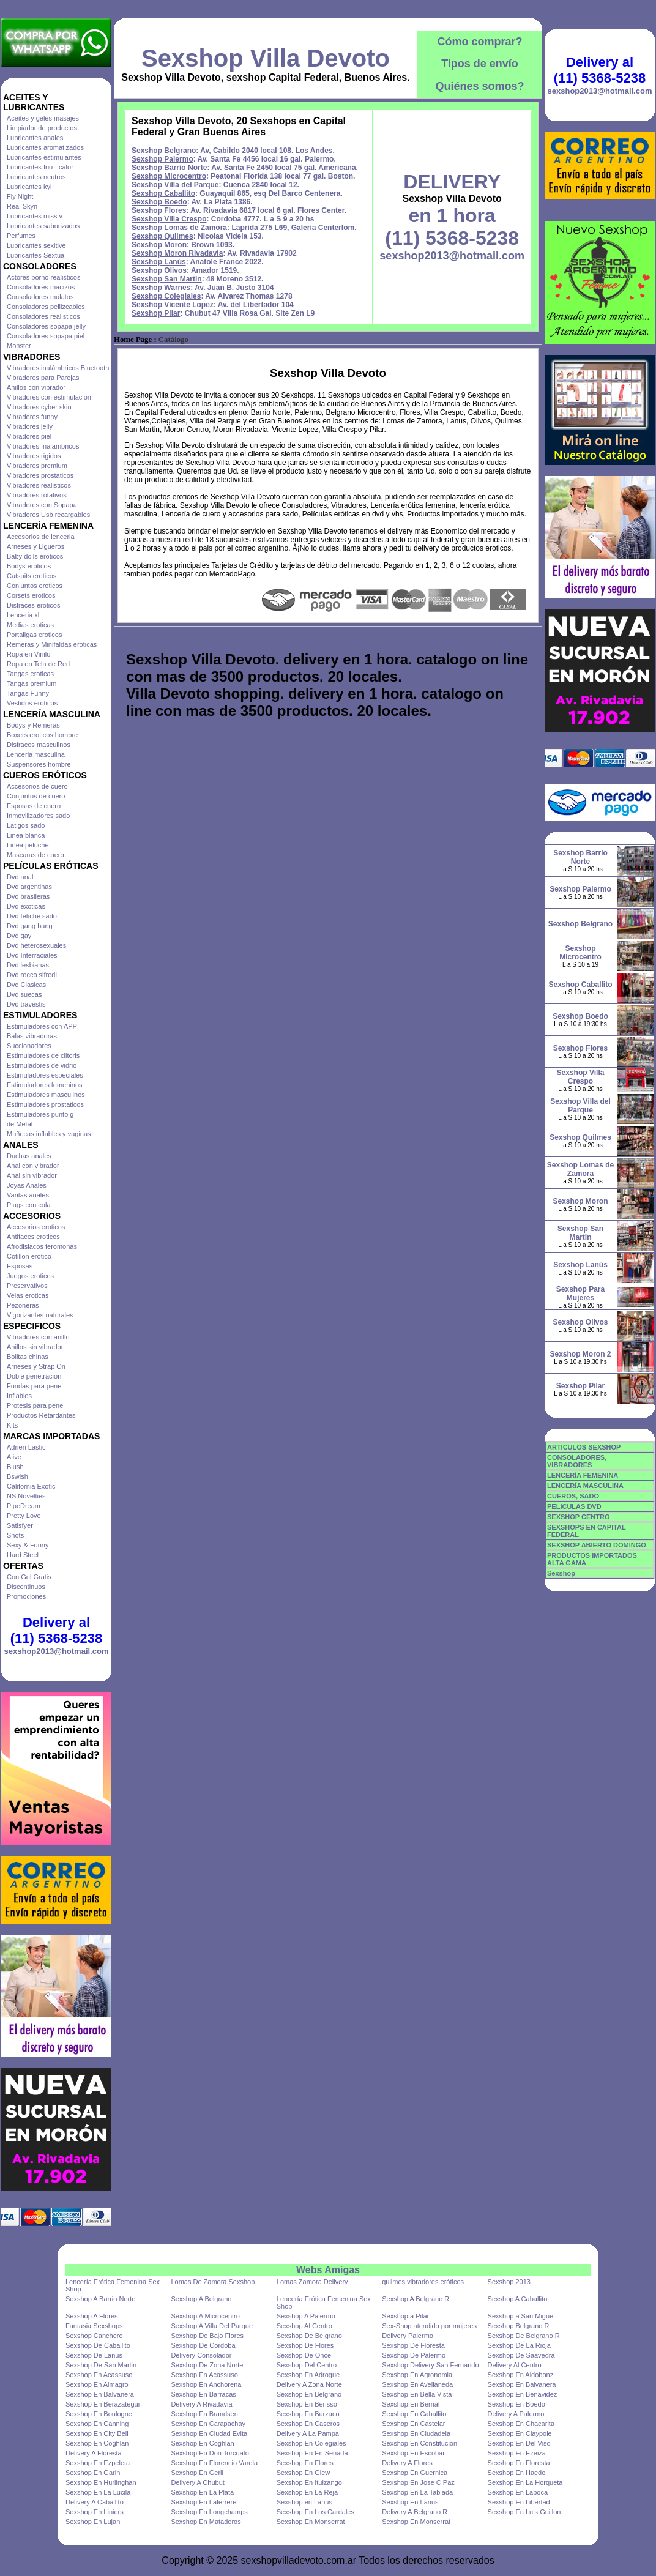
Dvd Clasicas (26, 984)
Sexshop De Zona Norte (207, 2365)
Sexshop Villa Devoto (265, 58)
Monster (19, 345)
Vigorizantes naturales (40, 1315)
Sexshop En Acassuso (98, 2374)
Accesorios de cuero (37, 786)
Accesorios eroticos (36, 1226)
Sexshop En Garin (92, 2472)
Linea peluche (28, 845)
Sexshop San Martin (167, 279)
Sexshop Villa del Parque (175, 185)
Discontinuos (26, 1586)
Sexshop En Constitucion (419, 2443)
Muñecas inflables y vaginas (49, 1133)
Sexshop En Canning (97, 2423)
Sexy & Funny (27, 1545)
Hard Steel (23, 1554)
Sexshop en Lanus (304, 2502)
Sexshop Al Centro (304, 2325)
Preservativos (27, 1285)
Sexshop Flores (159, 210)
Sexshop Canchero (94, 2335)
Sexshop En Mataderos (205, 2521)
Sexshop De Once (304, 2355)
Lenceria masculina (36, 754)
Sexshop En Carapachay (208, 2423)
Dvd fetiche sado (32, 916)
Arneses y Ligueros (35, 546)
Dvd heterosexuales (36, 945)
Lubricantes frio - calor (40, 167)
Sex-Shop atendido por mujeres (429, 2325)
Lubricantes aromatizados (45, 147)
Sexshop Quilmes (162, 236)
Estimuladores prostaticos (45, 1104)
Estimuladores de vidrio (41, 1065)
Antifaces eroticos (33, 1236)
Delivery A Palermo (516, 2414)
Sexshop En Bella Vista (417, 2394)
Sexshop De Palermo (413, 2355)
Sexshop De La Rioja (519, 2345)
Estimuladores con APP (42, 1026)
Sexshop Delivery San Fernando (430, 2365)
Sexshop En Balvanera (522, 2384)
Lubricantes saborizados (43, 225)
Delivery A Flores (407, 2462)
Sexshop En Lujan (92, 2521)
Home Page (133, 339)
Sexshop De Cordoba (203, 2345)
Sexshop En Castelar (413, 2423)
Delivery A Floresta (93, 2453)
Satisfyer (20, 1525)
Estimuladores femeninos (45, 1085)
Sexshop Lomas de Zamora (179, 227)
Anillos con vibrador (36, 387)
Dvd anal (20, 876)
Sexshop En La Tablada (417, 2492)
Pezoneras (23, 1305)
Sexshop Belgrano (164, 150)
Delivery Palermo (407, 2335)
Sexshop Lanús (159, 262)
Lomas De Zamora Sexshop (213, 2281)
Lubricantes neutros (36, 177)
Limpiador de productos (42, 128)
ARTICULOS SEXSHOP (584, 1447)
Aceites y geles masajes (43, 118)
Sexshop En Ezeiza (517, 2453)
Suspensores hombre (39, 764)
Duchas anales (29, 1156)
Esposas (19, 1266)
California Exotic (31, 1486)
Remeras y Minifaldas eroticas (52, 644)
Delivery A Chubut (197, 2482)
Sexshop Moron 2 (580, 1354)
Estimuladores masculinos (46, 1094)
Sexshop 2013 (509, 2281)
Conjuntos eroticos (34, 585)
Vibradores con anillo (38, 1337)
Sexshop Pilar (156, 313)
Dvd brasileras (28, 896)
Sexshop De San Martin (100, 2365)
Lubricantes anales (35, 137)
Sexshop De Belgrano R (524, 2335)
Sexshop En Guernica (414, 2472)
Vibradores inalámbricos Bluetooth (58, 367)
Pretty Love (24, 1515)
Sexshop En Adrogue (308, 2374)
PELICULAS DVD (574, 1506)
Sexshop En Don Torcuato (210, 2453)
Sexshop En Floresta (519, 2462)
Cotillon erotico (29, 1256)
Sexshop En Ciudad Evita (209, 2433)
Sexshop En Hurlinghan (100, 2482)
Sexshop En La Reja (307, 2492)
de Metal (19, 1124)
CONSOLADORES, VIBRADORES (576, 1461)
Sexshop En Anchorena (206, 2384)
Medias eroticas (30, 624)
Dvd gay (19, 935)
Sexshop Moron (159, 244)
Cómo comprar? (479, 41)
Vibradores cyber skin (39, 407)
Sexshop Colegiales (166, 296)
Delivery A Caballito (94, 2502)
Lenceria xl (23, 615)
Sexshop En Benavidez (522, 2394)
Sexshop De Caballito (97, 2345)
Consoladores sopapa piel (45, 336)
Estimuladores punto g (40, 1114)
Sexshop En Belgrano (309, 2394)
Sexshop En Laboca (518, 2492)
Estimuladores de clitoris (43, 1055)
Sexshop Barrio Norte (169, 167)
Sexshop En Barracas (203, 2394)
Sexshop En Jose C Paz (418, 2482)
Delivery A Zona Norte (309, 2384)
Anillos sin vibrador (35, 1346)
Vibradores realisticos (39, 485)
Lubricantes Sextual (36, 255)
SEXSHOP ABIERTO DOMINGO (596, 1545)
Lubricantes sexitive (36, 245)
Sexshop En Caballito (414, 2414)
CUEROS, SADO (573, 1496)
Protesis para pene (35, 1405)
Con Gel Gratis (29, 1576)
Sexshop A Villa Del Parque (212, 2325)
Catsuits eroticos (31, 575)
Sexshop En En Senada (312, 2453)
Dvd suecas (24, 994)
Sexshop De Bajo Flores (207, 2335)
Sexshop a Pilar (405, 2316)
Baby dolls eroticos (35, 556)
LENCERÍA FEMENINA (582, 1475)
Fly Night (20, 196)
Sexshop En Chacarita (521, 2423)
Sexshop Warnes (161, 287)
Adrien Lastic (26, 1447)
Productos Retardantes (41, 1415)
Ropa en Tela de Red (38, 664)
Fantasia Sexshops (94, 2325)
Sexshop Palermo (162, 159)
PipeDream (23, 1505)
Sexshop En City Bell (97, 2433)
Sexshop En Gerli (197, 2472)
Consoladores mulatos (40, 296)
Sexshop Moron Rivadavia (177, 253)
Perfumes (21, 235)
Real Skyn (22, 206)
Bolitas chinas (27, 1356)
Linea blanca (26, 835)
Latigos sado (26, 825)
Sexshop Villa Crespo (169, 219)
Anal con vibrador (33, 1165)
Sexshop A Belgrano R (415, 2298)
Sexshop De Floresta (413, 2345)
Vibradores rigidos (34, 456)
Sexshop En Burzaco (308, 2414)
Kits (12, 1425)
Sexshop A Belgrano (201, 2298)
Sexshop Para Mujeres (580, 1293)
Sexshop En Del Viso (519, 2443)
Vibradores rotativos (37, 495)
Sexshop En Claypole (520, 2433)
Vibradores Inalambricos (43, 446)
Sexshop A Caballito (518, 2298)
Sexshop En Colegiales (311, 2443)
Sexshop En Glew (303, 2472)
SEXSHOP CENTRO (578, 1517)
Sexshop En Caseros (308, 2423)
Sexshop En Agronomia (417, 2374)
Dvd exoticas (26, 906)
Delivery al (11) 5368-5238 (56, 1630)
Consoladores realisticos (43, 316)
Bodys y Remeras (33, 725)
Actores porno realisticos (43, 277)
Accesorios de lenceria (41, 536)
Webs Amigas (328, 2270)
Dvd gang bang (30, 925)
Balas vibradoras (32, 1036)
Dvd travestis (26, 1004)
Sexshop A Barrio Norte (100, 2298)
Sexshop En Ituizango (309, 2482)
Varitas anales (28, 1195)
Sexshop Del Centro (307, 2365)
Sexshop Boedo (159, 202)
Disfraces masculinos (38, 744)
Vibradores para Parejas (43, 377)
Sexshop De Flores (305, 2345)
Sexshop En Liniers (94, 2511)
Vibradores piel (29, 436)
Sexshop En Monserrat (311, 2521)
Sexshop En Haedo (517, 2472)
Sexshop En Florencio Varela (214, 2462)
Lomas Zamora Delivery (312, 2281)
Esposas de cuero (34, 806)
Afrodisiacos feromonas (42, 1246)
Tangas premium (31, 683)
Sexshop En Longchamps (209, 2511)
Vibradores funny (32, 416)
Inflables (19, 1395)
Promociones (26, 1596)
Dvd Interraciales (32, 955)
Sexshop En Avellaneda (417, 2384)
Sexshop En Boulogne (98, 2414)
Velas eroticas (27, 1295)
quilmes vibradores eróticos (423, 2281)
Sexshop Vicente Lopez (173, 304)
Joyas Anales (27, 1185)
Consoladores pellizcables (46, 306)
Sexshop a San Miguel (521, 2316)
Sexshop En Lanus (410, 2502)
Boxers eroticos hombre (42, 735)
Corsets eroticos (31, 595)
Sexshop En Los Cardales (315, 2511)
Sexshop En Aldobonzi (521, 2374)
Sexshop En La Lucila (97, 2492)
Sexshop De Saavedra (521, 2355)
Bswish (17, 1476)
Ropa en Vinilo (28, 654)
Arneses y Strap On (36, 1366)
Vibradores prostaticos (40, 475)
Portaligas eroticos (34, 634)
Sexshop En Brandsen (204, 2414)
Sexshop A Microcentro (205, 2316)
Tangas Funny (28, 693)
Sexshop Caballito (163, 193)
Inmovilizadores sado (38, 815)
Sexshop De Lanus (93, 2355)
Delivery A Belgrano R (414, 2511)
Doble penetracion (34, 1376)
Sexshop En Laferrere (203, 2502)
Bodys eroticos (29, 566)
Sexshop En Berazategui (102, 2404)
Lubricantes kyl (29, 186)
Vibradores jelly (30, 426)
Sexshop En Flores (305, 2462)
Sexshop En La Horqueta (525, 2482)
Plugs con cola (29, 1204)
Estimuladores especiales (45, 1075)
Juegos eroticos (30, 1275)
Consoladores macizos (41, 287)
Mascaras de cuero (35, 854)
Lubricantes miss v (34, 216)
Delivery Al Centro (515, 2365)
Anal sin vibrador (32, 1175)
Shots (15, 1535)
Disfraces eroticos (33, 605)
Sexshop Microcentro (169, 176)
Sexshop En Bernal (410, 2404)
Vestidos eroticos (32, 703)
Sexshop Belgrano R (519, 2325)
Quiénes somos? (479, 86)
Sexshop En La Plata (202, 2492)
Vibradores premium (37, 465)
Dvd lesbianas (28, 965)
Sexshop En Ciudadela (416, 2433)
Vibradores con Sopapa (42, 504)
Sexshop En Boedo (516, 2404)
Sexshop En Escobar (413, 2453)
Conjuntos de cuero (36, 796)
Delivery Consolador (201, 2355)
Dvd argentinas (29, 886)
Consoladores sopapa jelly (46, 326)
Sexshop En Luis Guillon (524, 2511)
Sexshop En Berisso (307, 2404)
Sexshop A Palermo (306, 2316)
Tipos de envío (479, 64)
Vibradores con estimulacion (49, 397)
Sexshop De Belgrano (309, 2335)
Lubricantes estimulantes (44, 157)
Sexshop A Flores (91, 2316)
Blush (15, 1466)
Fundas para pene (34, 1386)
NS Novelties (26, 1496)
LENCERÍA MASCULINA (585, 1485)
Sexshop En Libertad (519, 2502)
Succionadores (29, 1045)
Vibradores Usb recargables (48, 514)
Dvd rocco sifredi (32, 974)
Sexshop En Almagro (97, 2384)
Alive (14, 1457)
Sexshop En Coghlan (97, 2443)
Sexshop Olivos (159, 270)
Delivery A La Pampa (308, 2433)
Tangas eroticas (30, 673)
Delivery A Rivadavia (201, 2404)
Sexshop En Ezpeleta (97, 2462)
